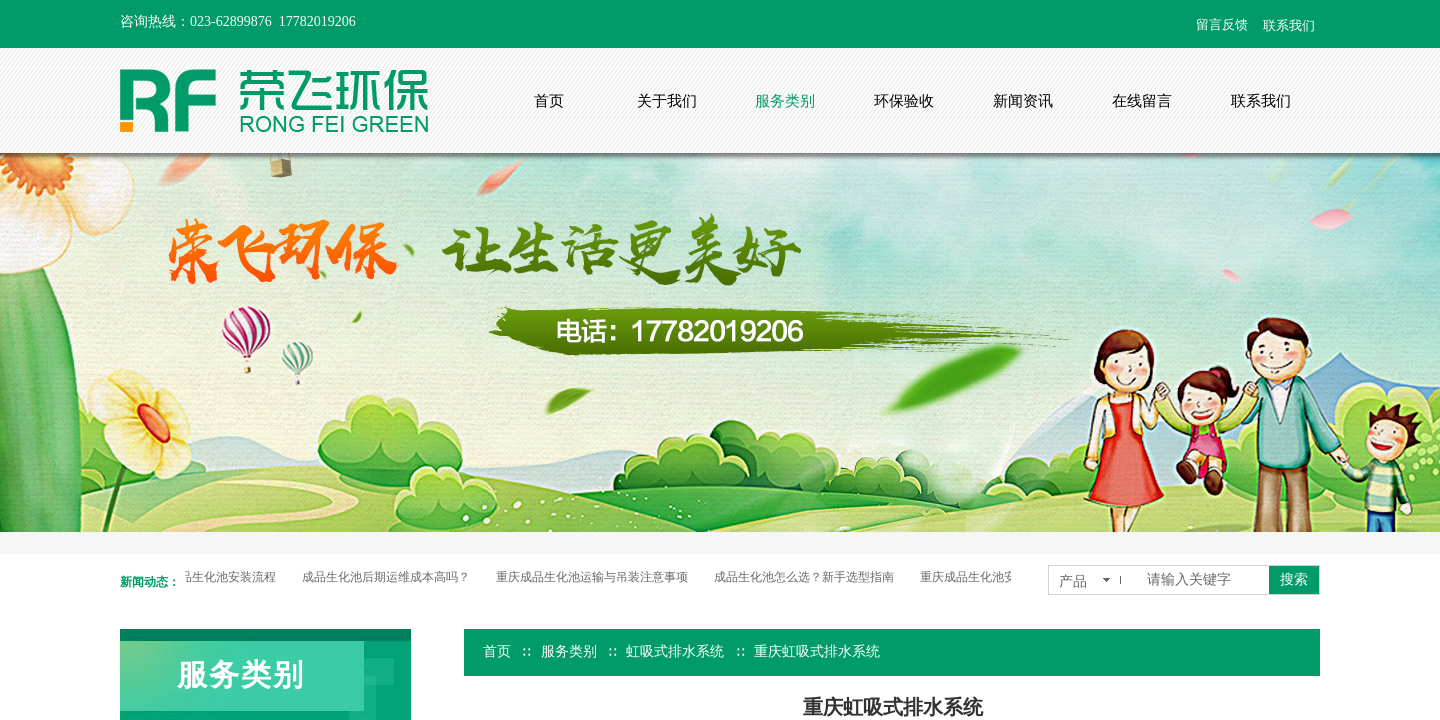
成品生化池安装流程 (225, 577)
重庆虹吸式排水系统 (817, 651)
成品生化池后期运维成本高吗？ (389, 577)
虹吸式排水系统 (675, 651)
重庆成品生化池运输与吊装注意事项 (595, 577)
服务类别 (569, 651)
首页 (497, 651)
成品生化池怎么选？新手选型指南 (807, 577)
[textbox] (1204, 580)
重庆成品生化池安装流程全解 (1001, 577)
